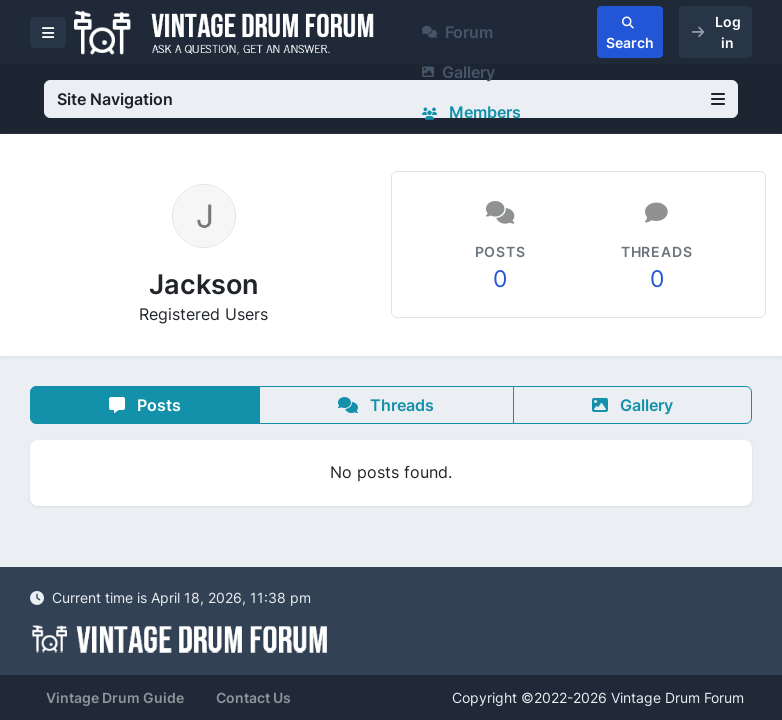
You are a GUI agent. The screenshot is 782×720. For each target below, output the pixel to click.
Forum (457, 32)
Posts (145, 405)
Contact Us (253, 697)
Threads (386, 405)
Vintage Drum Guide (115, 697)
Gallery (458, 72)
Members (471, 112)
